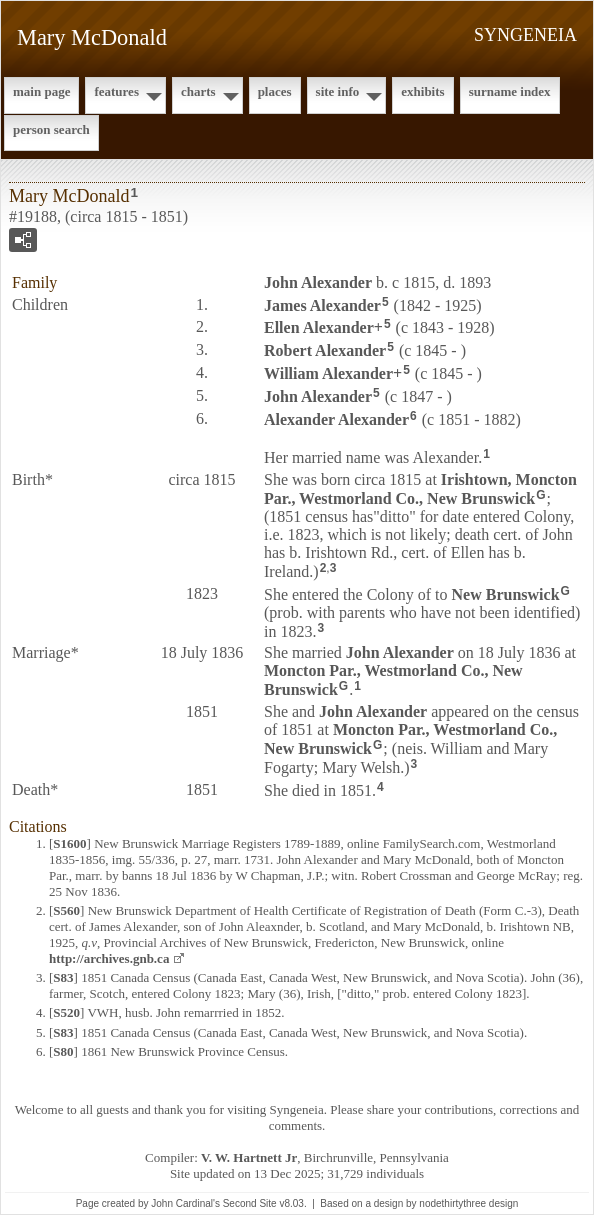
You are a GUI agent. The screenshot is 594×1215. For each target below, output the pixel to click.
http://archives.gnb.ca (109, 958)
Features (116, 91)
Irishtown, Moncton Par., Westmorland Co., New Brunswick (420, 489)
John (318, 282)
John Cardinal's (185, 1203)
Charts (198, 91)
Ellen (319, 327)
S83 (63, 977)
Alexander (336, 418)
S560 (66, 910)
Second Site (250, 1203)
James (322, 304)
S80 (63, 1051)
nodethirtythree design (468, 1203)
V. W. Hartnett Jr (249, 1157)
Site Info (338, 91)
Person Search (51, 129)
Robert (325, 350)
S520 (66, 1012)
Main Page (41, 91)
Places (275, 91)
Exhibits (422, 91)
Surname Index (510, 91)
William (328, 373)
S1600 (69, 843)
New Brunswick (506, 594)
